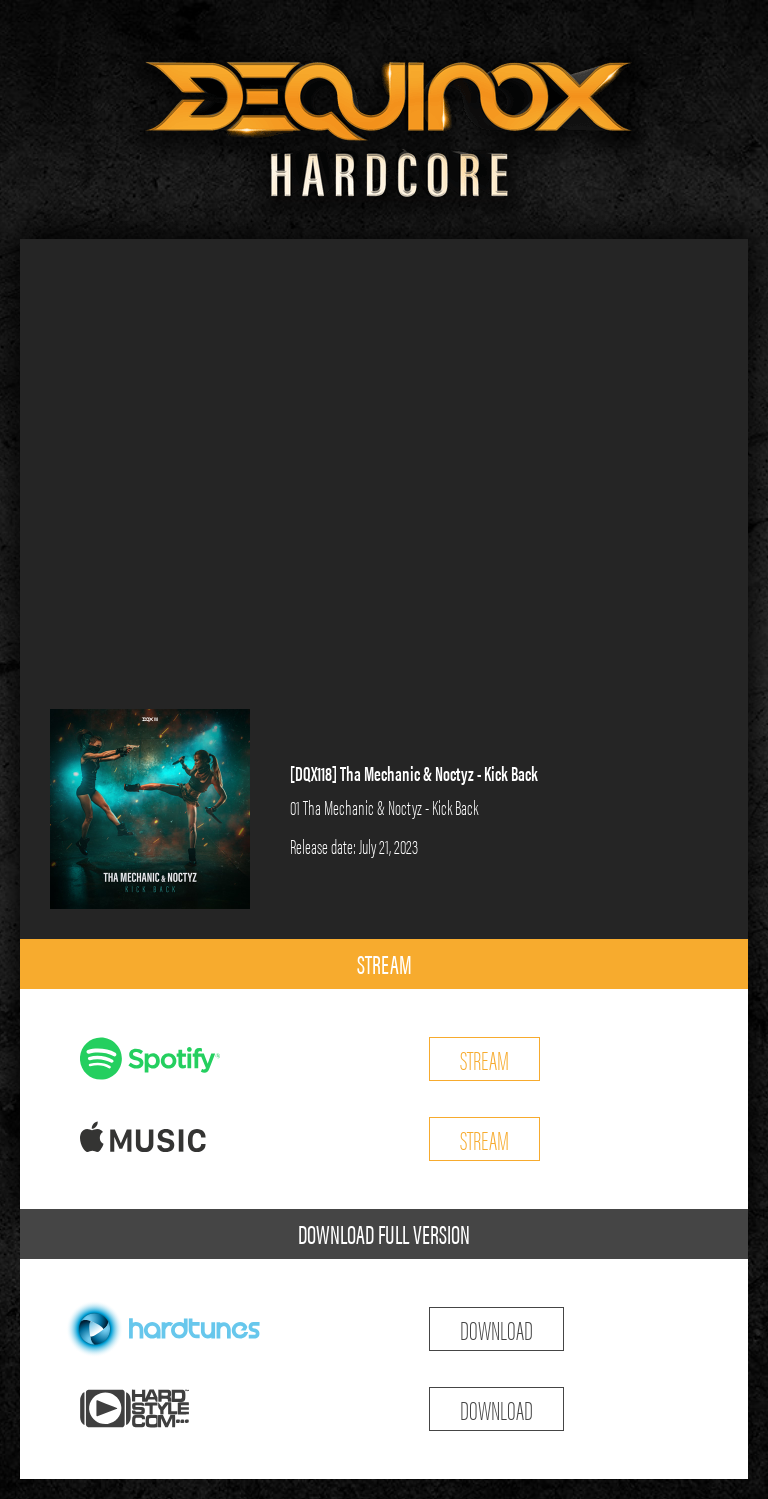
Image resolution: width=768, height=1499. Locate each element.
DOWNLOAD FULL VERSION (384, 1233)
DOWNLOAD (496, 1328)
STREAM (384, 963)
